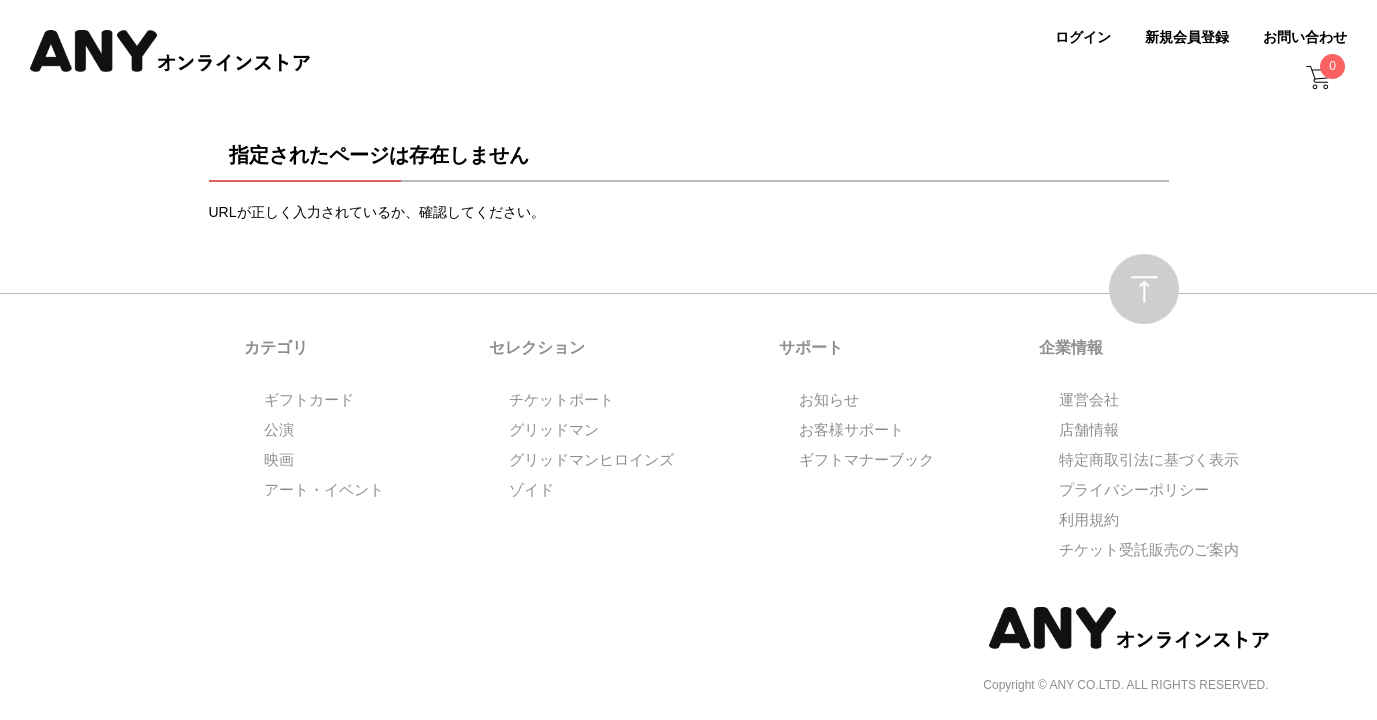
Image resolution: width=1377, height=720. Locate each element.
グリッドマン (554, 429)
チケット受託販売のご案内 (1149, 549)
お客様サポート (851, 429)
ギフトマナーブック (866, 459)
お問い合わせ (1305, 37)
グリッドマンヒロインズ (591, 459)
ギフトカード (309, 399)
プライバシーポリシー (1134, 489)
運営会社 (1089, 399)
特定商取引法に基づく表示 (1149, 459)
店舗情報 (1089, 429)
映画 (279, 459)
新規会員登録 (1187, 37)
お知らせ (829, 399)
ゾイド (531, 489)
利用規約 (1089, 519)
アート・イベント (324, 489)
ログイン (1083, 37)
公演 (279, 429)
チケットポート (561, 399)
